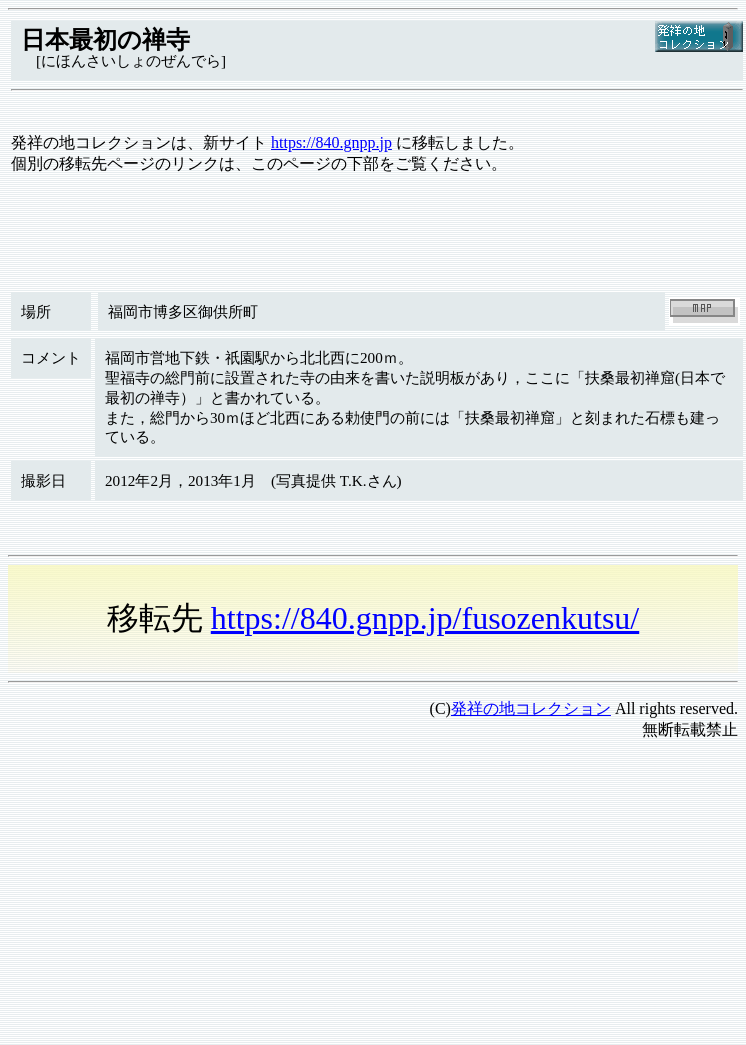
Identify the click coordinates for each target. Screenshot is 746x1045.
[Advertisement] (359, 897)
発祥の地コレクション (531, 708)
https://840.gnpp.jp (331, 142)
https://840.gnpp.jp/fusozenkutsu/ (425, 618)
